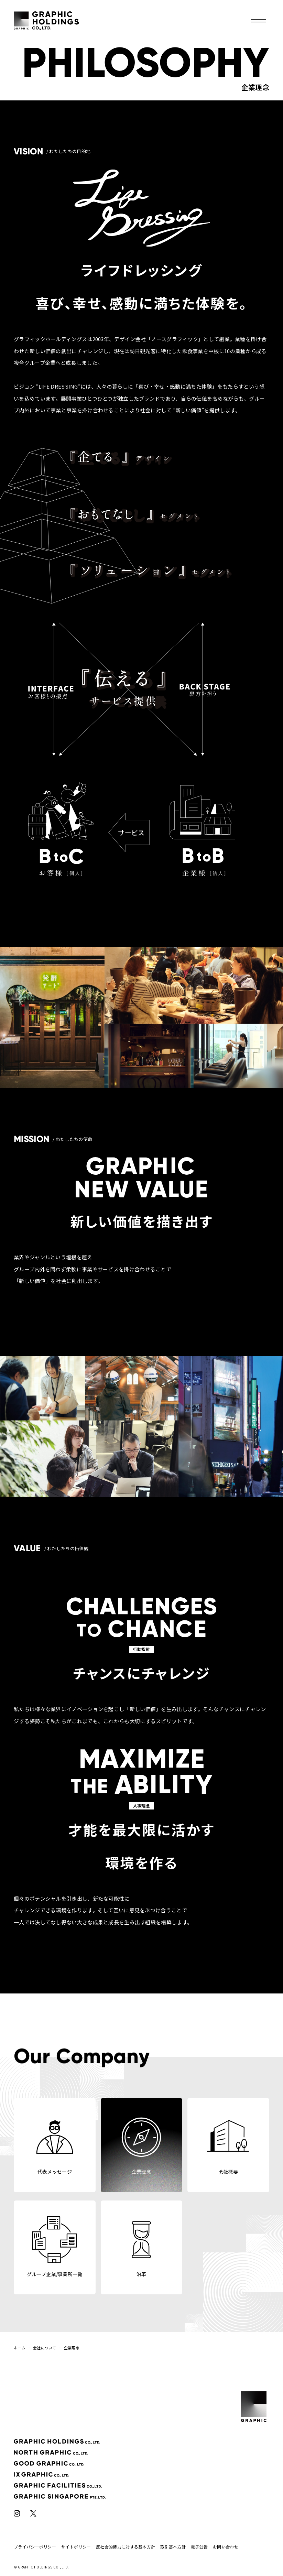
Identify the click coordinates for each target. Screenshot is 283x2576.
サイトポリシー (76, 2547)
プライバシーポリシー (35, 2547)
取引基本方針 (173, 2547)
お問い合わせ (225, 2547)
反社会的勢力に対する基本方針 (125, 2547)
